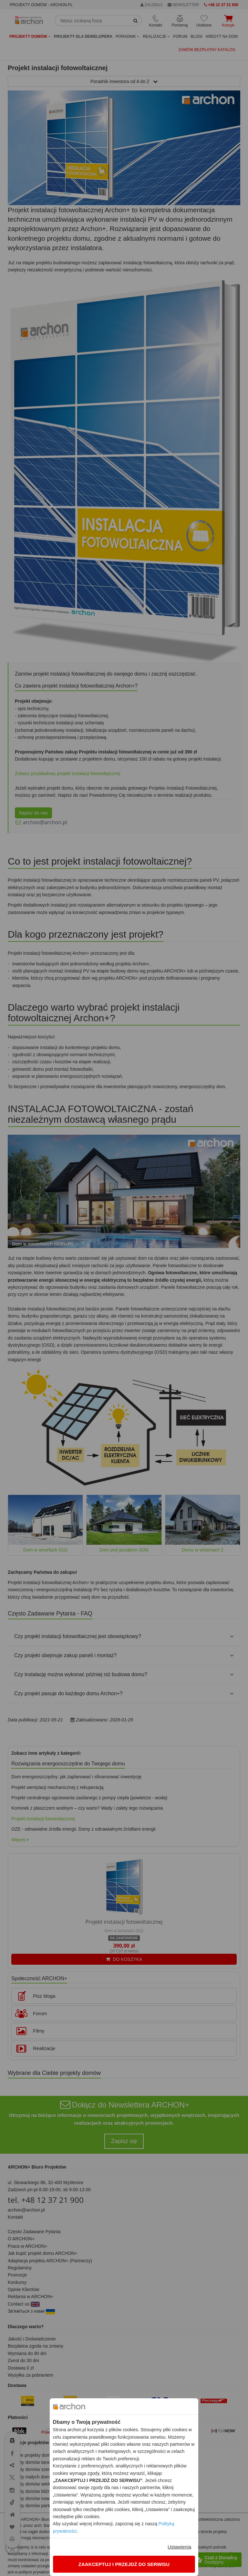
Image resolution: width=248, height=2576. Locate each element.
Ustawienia (179, 2547)
